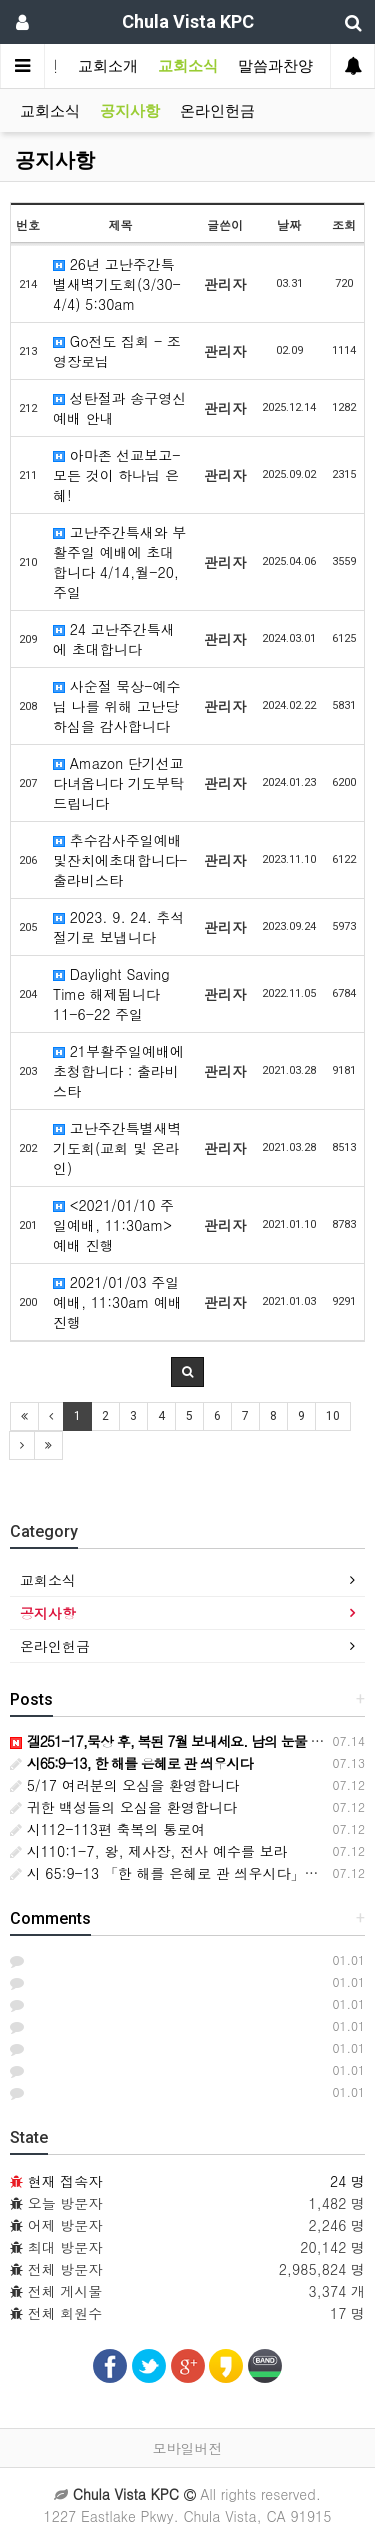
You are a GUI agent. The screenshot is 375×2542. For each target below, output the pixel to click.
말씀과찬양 (275, 66)
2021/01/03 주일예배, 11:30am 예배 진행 (117, 1302)
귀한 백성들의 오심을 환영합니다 (123, 1807)
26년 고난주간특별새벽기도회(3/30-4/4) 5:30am (117, 284)
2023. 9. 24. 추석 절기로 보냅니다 (119, 927)
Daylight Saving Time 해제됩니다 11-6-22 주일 (111, 994)
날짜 (289, 224)
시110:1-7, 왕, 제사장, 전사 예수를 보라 (149, 1851)
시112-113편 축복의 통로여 (107, 1829)
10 (333, 1416)
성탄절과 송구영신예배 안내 (119, 408)
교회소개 (108, 66)
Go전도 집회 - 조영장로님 (117, 351)
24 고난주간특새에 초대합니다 (114, 639)
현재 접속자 (65, 2181)
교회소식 (188, 66)
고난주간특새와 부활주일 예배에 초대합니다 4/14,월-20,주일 (119, 562)
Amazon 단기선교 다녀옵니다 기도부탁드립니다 (118, 783)
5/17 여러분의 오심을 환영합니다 (124, 1785)
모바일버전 (188, 2448)
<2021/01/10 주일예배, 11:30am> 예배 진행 (113, 1225)
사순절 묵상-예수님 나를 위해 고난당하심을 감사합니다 (117, 706)
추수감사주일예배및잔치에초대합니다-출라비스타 (120, 860)
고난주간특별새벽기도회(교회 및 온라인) (117, 1148)
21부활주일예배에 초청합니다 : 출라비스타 (118, 1071)
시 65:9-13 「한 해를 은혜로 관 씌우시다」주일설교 (185, 1873)
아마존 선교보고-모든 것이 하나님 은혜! (117, 475)
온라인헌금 (217, 111)
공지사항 (130, 111)
